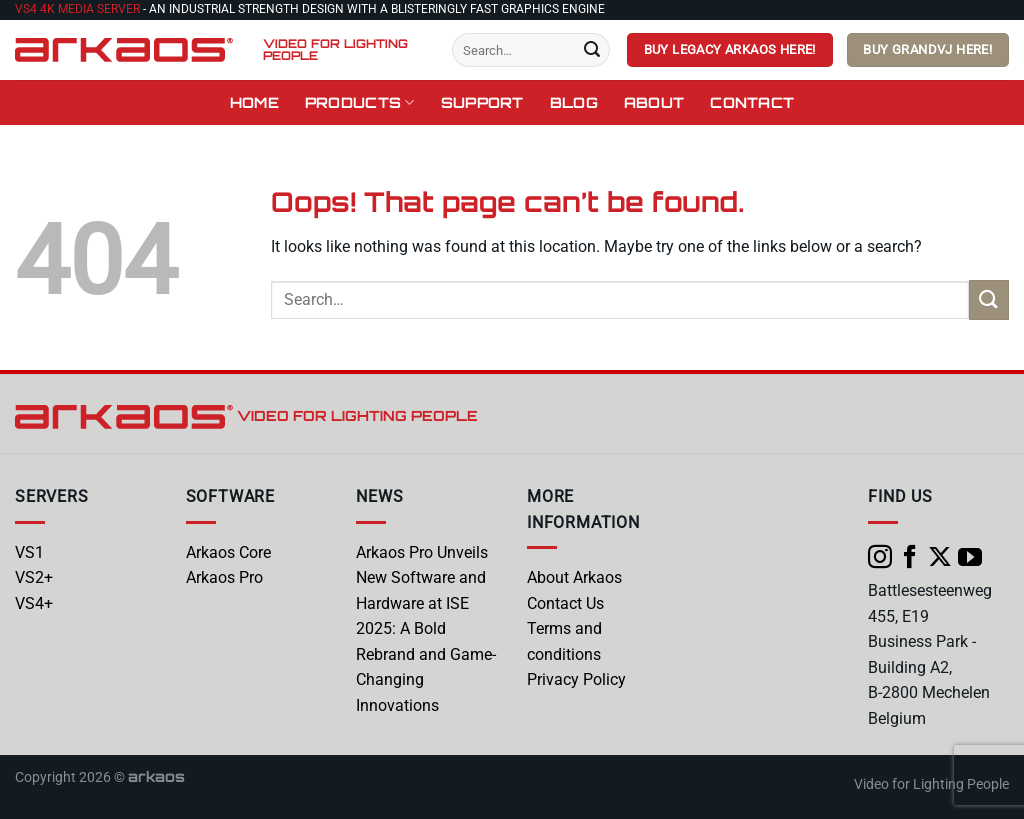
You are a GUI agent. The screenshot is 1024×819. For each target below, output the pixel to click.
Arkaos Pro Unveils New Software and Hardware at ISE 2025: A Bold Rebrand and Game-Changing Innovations (426, 629)
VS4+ (34, 603)
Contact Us (565, 603)
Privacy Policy (576, 679)
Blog (574, 102)
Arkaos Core (228, 552)
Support (482, 102)
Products (360, 102)
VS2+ (34, 577)
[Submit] (592, 50)
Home (254, 102)
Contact (752, 102)
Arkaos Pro (224, 577)
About (654, 102)
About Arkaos (574, 577)
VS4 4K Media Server (77, 9)
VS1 (29, 552)
